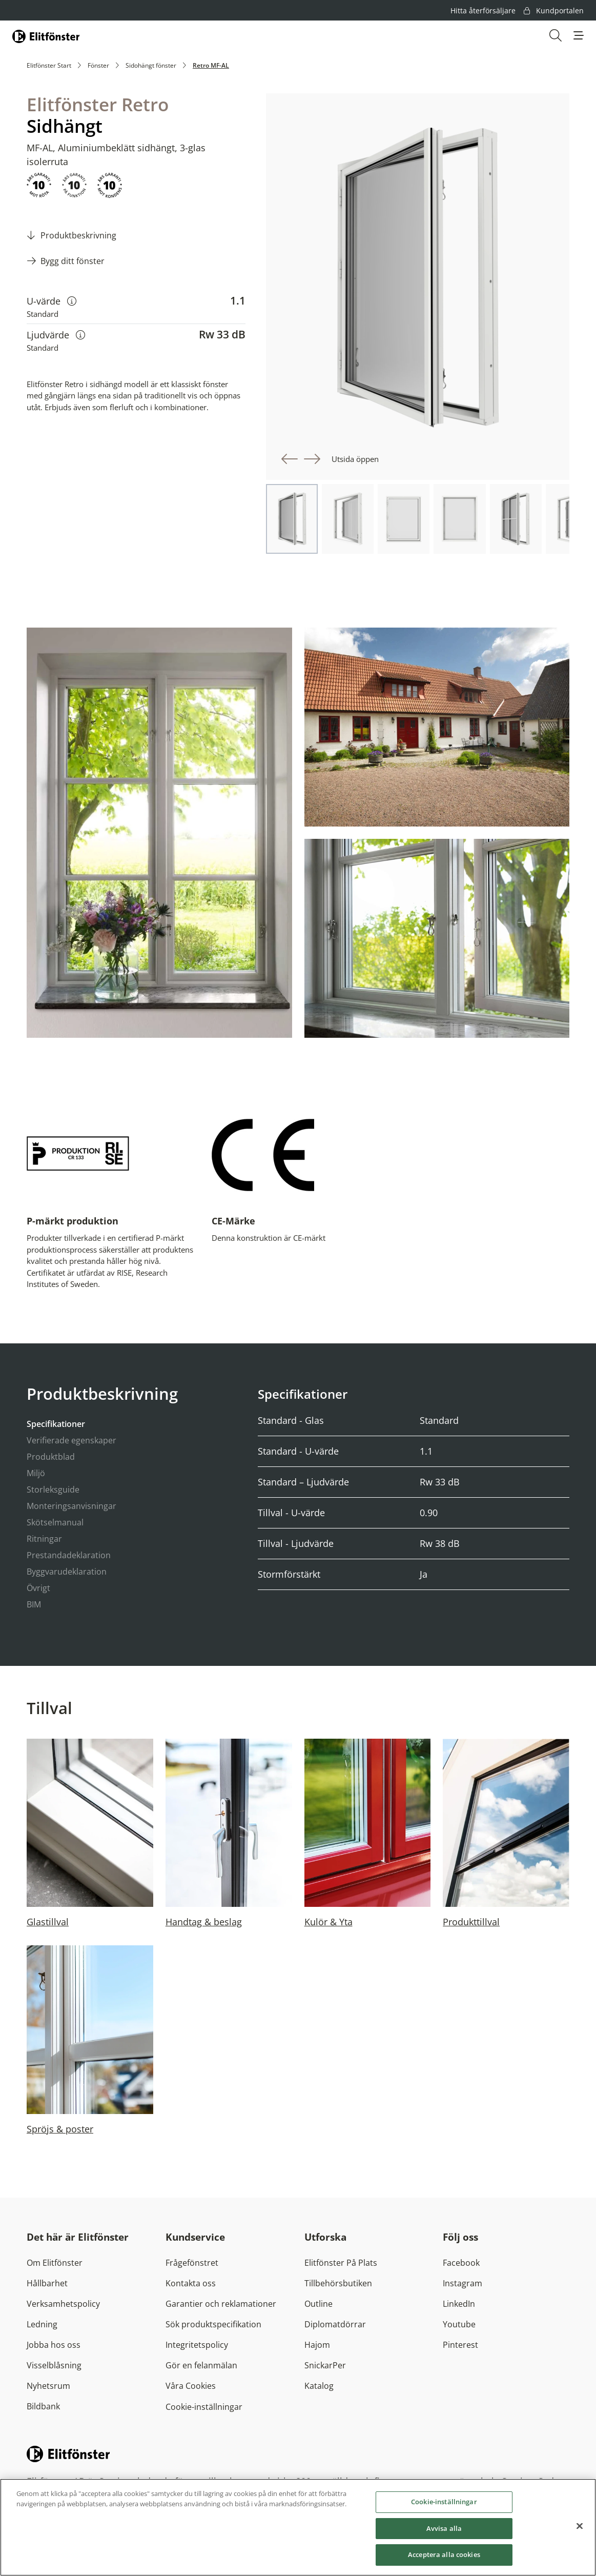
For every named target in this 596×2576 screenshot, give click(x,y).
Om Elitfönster (55, 2262)
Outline (318, 2303)
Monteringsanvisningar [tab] (71, 1506)
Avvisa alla (444, 2531)
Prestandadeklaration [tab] (69, 1555)
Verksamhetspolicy (63, 2303)
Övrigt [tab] (38, 1588)
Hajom (317, 2344)
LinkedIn (459, 2303)
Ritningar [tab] (44, 1538)
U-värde (51, 300)
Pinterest (460, 2344)
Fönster (98, 65)
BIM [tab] (34, 1604)
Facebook (461, 2262)
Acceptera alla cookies (444, 2558)
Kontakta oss (191, 2283)
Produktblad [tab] (51, 1456)
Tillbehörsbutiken (338, 2283)
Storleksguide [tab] (53, 1489)
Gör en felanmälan (201, 2365)
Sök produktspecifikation (213, 2324)
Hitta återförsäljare (483, 10)
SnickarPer (325, 2365)
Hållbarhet (47, 2283)
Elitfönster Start (49, 65)
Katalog (319, 2385)
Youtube (459, 2324)
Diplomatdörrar (335, 2324)
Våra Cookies (191, 2385)
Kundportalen (554, 10)
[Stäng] (579, 2529)
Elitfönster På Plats (340, 2262)
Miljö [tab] (36, 1473)
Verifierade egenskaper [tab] (71, 1440)
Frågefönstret (192, 2262)
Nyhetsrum (48, 2385)
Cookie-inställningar (204, 2407)
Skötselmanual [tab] (55, 1522)
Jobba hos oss (53, 2344)
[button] (578, 35)
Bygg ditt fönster (72, 261)
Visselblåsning (54, 2365)
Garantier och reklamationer (221, 2303)
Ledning (42, 2324)
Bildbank (43, 2406)
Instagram (462, 2283)
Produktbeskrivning (78, 235)
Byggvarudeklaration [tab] (67, 1571)
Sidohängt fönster (151, 65)
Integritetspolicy (197, 2344)
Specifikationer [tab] (56, 1424)
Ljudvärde (56, 334)
